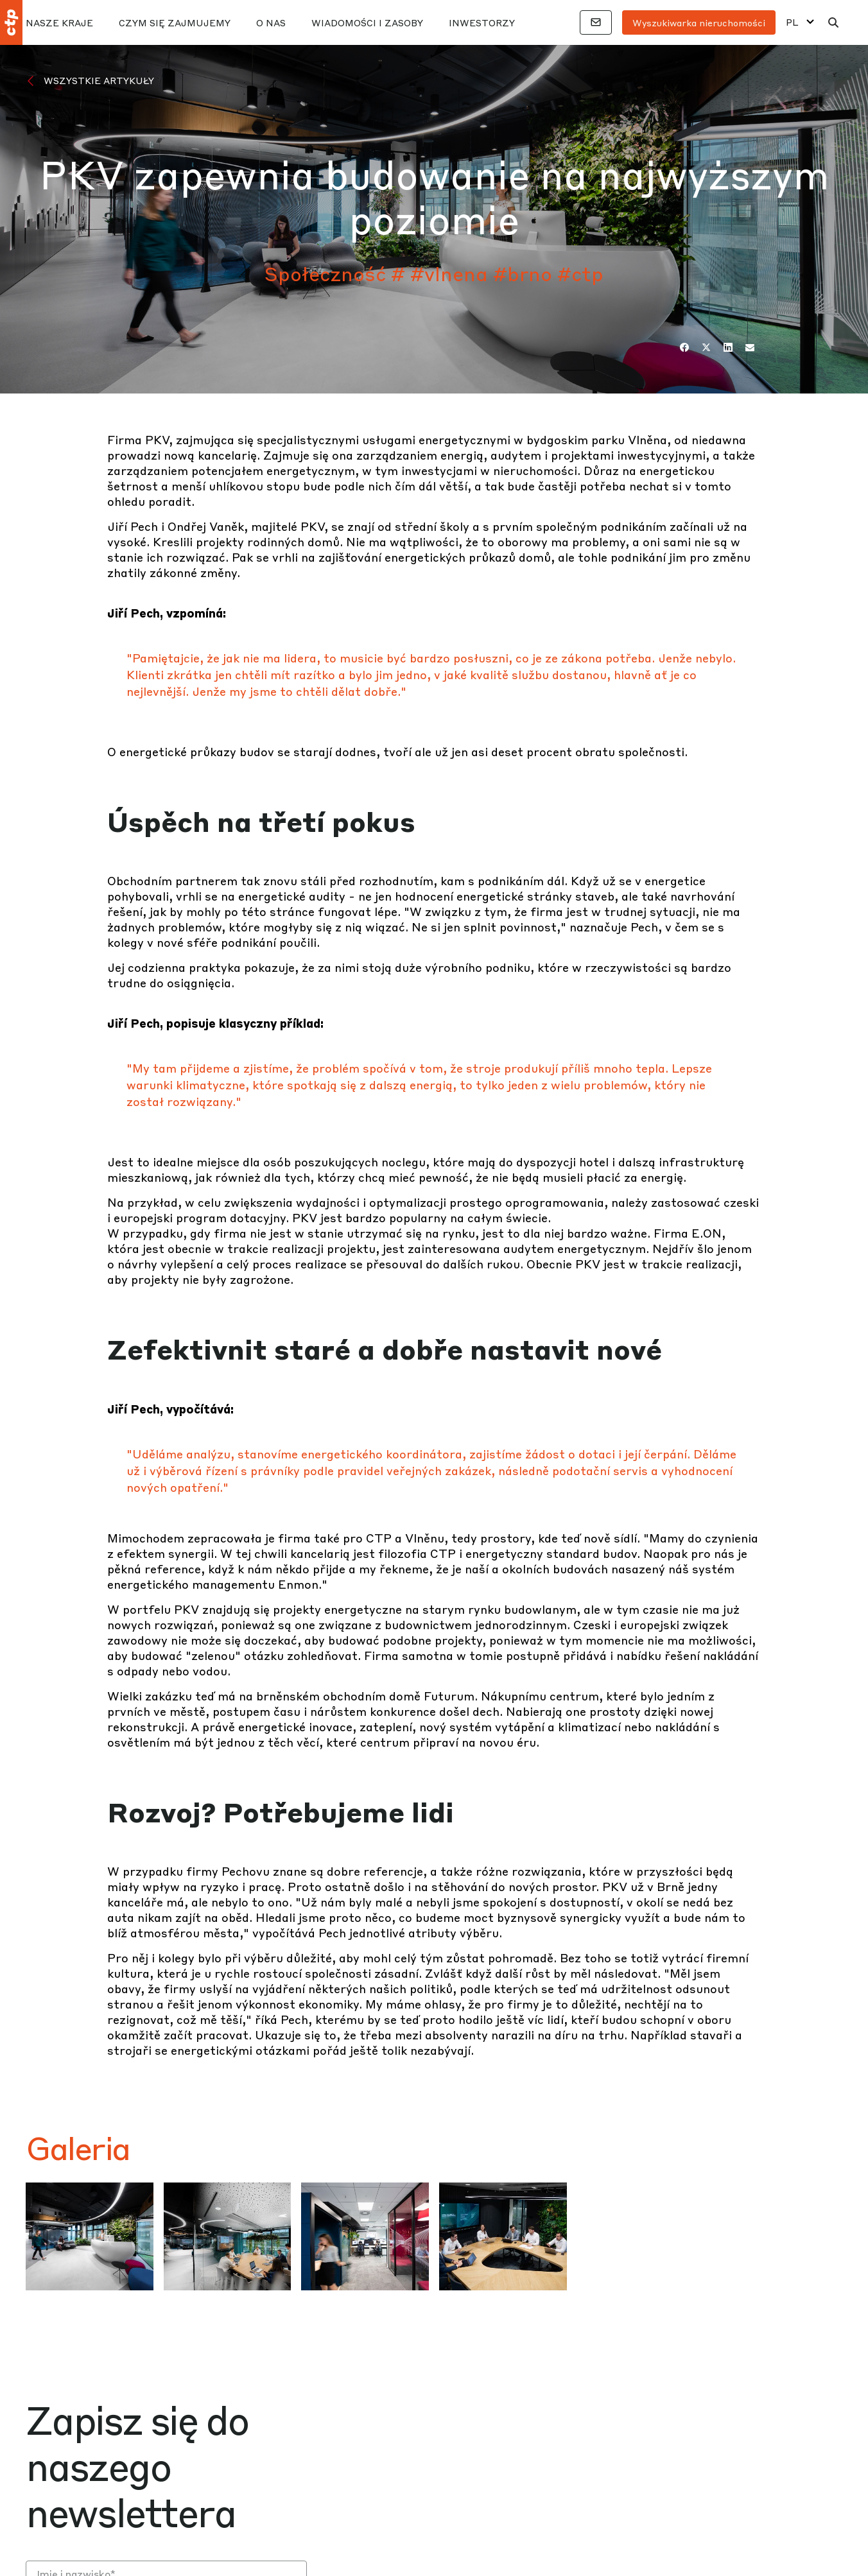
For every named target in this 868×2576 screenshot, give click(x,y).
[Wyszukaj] (833, 22)
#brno (522, 273)
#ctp (580, 273)
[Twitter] (706, 347)
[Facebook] (684, 347)
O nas (271, 22)
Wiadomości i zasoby (367, 22)
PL (792, 22)
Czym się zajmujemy (174, 22)
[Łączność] (596, 22)
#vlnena (449, 273)
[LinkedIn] (728, 347)
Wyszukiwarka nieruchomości (698, 22)
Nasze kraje (59, 22)
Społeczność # (335, 273)
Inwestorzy (482, 22)
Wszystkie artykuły (99, 80)
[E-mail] (750, 347)
